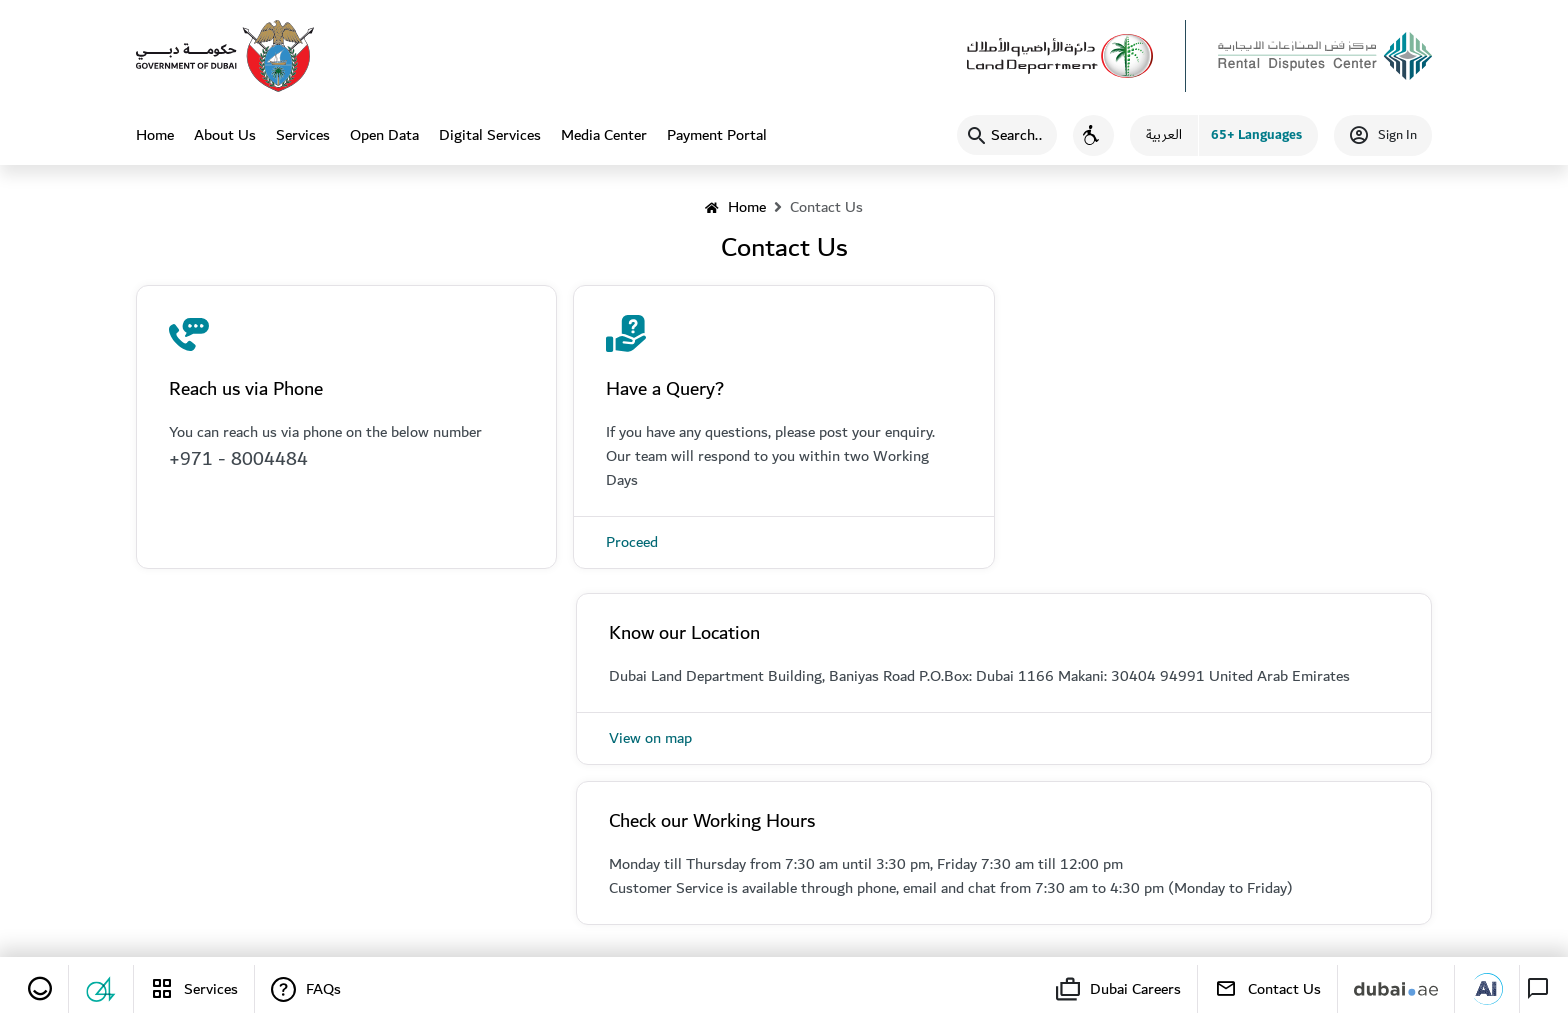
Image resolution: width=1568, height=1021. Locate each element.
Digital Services (490, 135)
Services (303, 135)
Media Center (604, 135)
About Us (225, 135)
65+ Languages (1256, 135)
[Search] (1007, 135)
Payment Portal (717, 135)
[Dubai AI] (1487, 989)
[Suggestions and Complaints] (101, 989)
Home (155, 143)
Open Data (384, 135)
